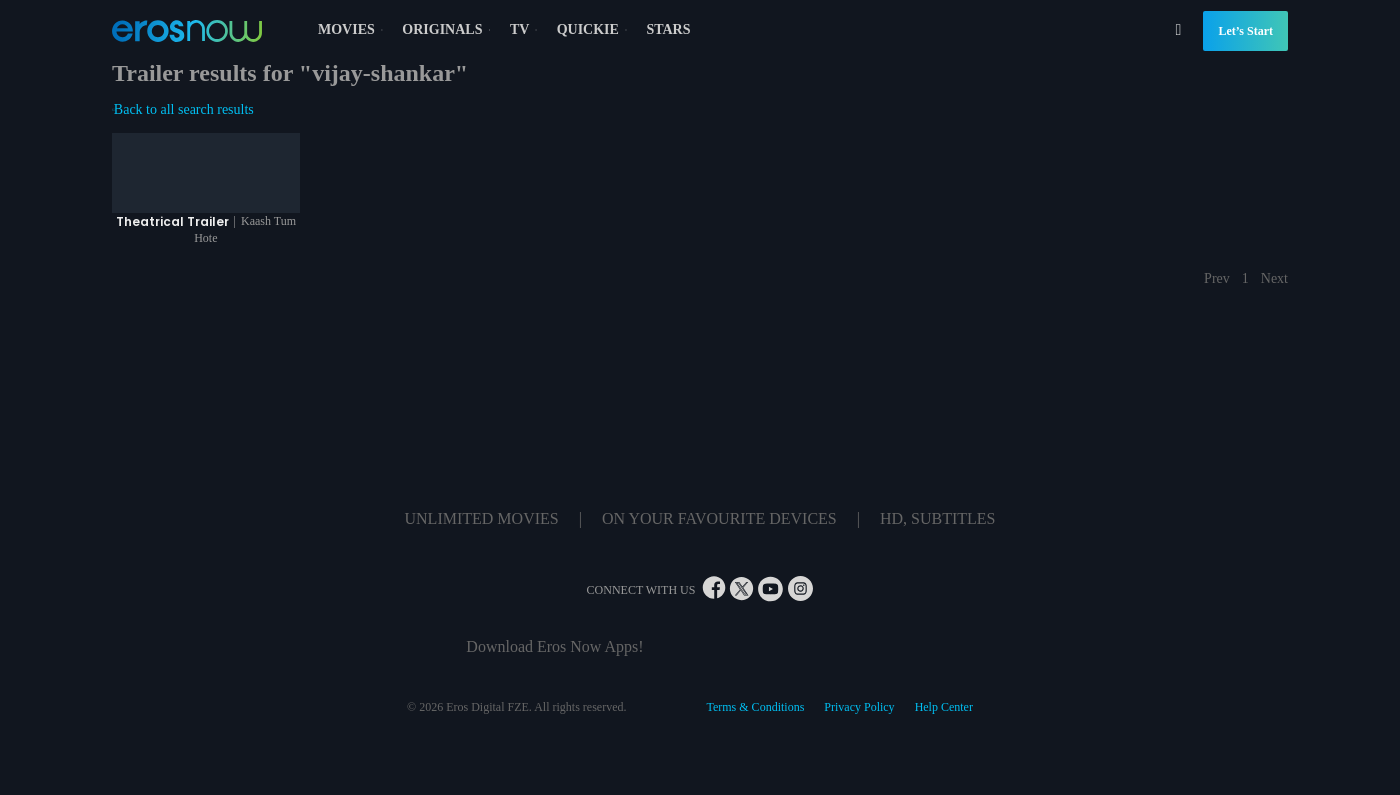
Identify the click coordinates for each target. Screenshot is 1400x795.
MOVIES (352, 29)
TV (526, 29)
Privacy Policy (859, 707)
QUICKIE (594, 29)
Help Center (944, 707)
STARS (668, 29)
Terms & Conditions (755, 707)
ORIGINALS (448, 29)
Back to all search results (183, 109)
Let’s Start (1245, 31)
